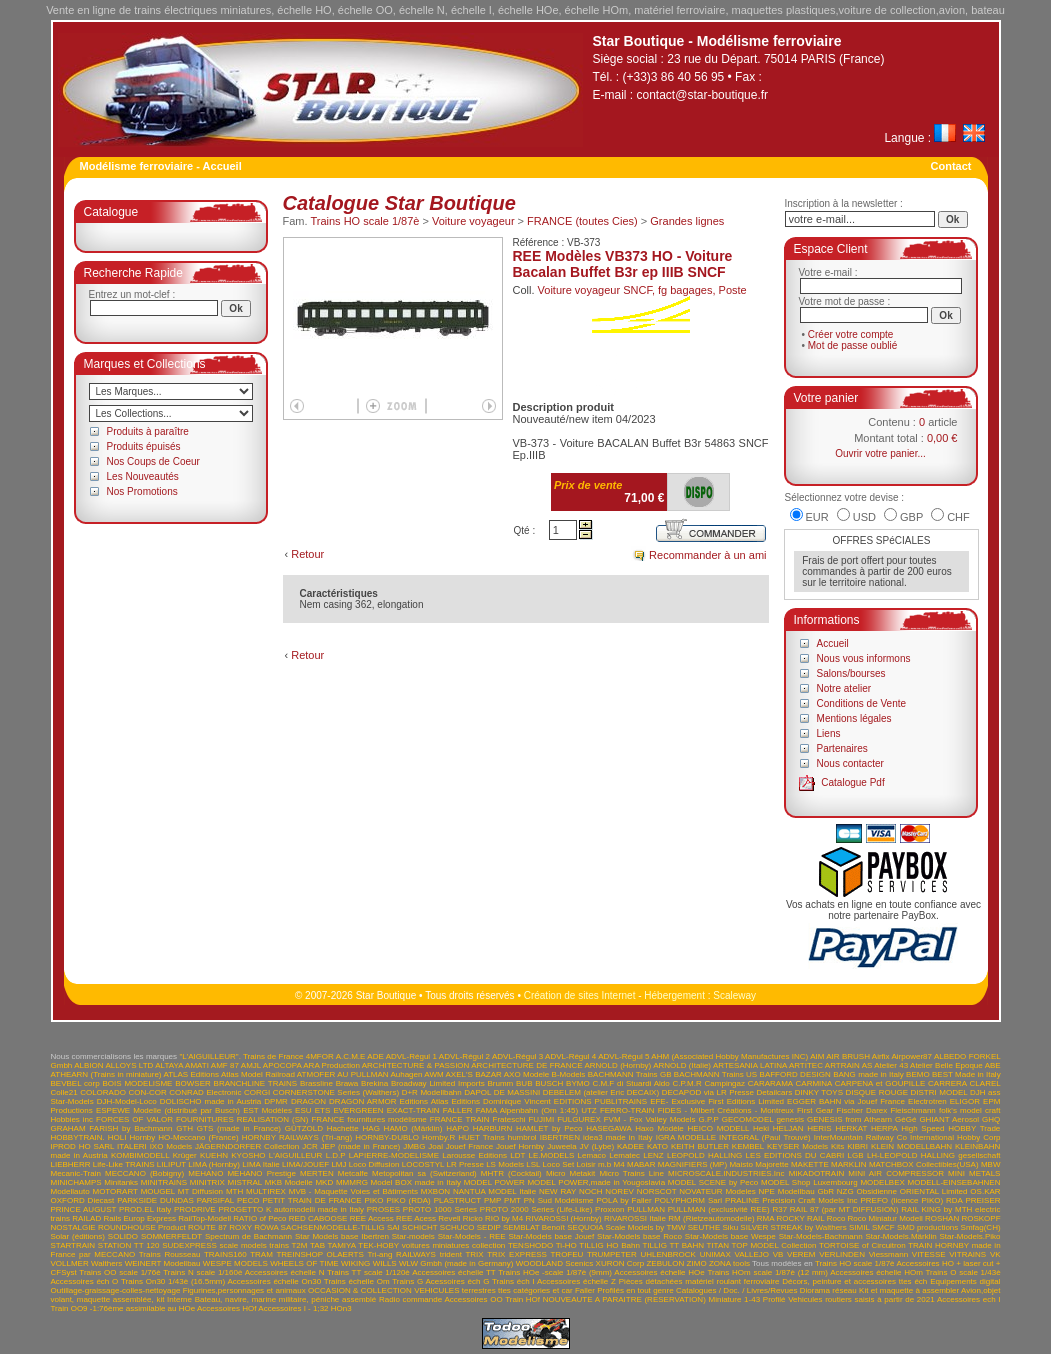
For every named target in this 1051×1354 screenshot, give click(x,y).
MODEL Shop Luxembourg (809, 1182)
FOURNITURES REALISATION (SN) (242, 1119)
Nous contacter (850, 763)
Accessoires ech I (969, 1299)
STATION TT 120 (129, 1245)
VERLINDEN (842, 1254)
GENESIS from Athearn (849, 1119)
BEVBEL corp (75, 1083)
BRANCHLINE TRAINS (256, 1083)
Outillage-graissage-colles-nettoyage (116, 1290)
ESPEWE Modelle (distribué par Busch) (168, 1110)
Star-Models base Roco (639, 1236)
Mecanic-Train (76, 1173)
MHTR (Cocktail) (511, 1173)
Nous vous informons (864, 658)
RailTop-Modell (204, 1218)
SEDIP (489, 1227)
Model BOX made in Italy (416, 1182)
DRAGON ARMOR (362, 1101)
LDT (517, 1155)
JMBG (414, 1146)
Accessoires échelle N (285, 1272)
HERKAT (851, 1128)
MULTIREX (266, 1191)
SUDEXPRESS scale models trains (225, 1245)
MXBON (435, 1191)
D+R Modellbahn (432, 1092)
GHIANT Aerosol (949, 1119)
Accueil (833, 643)
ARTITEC (806, 1065)
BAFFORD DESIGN (795, 1074)
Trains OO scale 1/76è (119, 1272)
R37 (779, 1209)
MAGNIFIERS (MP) (692, 1164)
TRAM (261, 1254)
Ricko (473, 1218)
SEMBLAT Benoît (534, 1227)
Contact (951, 166)
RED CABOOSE (318, 1218)
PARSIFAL (215, 1200)
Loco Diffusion (374, 1164)
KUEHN (214, 1155)
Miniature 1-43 (735, 1299)
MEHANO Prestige (261, 1173)
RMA (765, 1218)
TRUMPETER (612, 1254)
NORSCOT (657, 1191)
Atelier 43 (891, 1065)
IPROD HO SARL (83, 1146)
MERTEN (317, 1173)
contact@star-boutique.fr (703, 95)
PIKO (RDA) (409, 1200)
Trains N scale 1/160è (202, 1272)
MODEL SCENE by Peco (713, 1182)
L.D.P (336, 1155)
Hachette (343, 1128)
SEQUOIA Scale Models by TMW (626, 1227)
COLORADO (103, 1092)
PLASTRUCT (457, 1200)
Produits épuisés (144, 446)
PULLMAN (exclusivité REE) (719, 1209)
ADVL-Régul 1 (411, 1056)
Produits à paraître (148, 431)
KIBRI (857, 1146)
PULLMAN (646, 1209)
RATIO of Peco (259, 1218)
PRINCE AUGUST (84, 1209)
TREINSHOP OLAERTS (319, 1254)
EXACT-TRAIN (413, 1110)
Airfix (881, 1056)
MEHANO (205, 1173)
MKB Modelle (289, 1182)
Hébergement (674, 995)
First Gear (815, 1110)
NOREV (619, 1191)
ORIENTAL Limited (934, 1191)
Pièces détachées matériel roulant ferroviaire (699, 1281)
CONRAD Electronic (205, 1092)
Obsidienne (876, 1191)
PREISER (982, 1200)
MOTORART (114, 1191)
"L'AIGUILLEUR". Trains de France (241, 1056)
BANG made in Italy (868, 1074)
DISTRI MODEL (939, 1092)
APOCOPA (282, 1065)
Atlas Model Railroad (258, 1074)
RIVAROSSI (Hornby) (563, 1218)
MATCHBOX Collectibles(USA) (924, 1164)
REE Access (372, 1218)
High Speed (922, 1128)
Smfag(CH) (981, 1227)
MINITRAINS (164, 1182)
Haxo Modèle (659, 1128)
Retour (307, 554)
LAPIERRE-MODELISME (394, 1155)
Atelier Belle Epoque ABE (955, 1065)
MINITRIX (207, 1182)
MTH (234, 1191)
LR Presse (464, 1164)
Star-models (413, 1236)
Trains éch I (513, 1281)
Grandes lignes (687, 221)
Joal (435, 1146)
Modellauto (70, 1191)
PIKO (373, 1200)
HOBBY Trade (974, 1128)
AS (867, 1065)
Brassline (316, 1083)
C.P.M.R (687, 1083)
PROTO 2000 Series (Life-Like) (536, 1209)
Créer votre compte (851, 334)
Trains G (407, 1281)
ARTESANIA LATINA (750, 1065)
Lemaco (592, 1155)
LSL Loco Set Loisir (560, 1164)
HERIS (819, 1128)
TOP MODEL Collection (774, 1245)
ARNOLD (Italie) (682, 1065)
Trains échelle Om (357, 1281)
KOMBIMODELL (140, 1155)
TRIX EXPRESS (517, 1254)
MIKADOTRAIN (817, 1173)
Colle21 (64, 1092)
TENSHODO (530, 1245)
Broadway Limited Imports (438, 1083)
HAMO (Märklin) (413, 1128)
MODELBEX (882, 1182)
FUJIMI (541, 1119)
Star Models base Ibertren (342, 1236)
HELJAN (788, 1128)
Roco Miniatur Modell (885, 1218)
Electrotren (927, 1101)
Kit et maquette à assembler (909, 1290)
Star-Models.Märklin (901, 1236)
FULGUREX (579, 1119)
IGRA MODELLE (686, 1137)
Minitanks (121, 1182)
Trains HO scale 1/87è (364, 221)
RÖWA (266, 1227)
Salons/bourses (851, 673)
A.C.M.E (351, 1056)
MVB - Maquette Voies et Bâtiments (353, 1191)
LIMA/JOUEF (305, 1164)
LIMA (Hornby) (214, 1164)
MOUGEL (158, 1191)
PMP (492, 1200)
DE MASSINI (517, 1092)
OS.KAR (985, 1191)
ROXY (240, 1227)
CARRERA (947, 1083)
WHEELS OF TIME (304, 1263)
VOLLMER (70, 1263)
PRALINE (742, 1200)
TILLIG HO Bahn (609, 1245)
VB (778, 1254)
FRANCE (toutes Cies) (582, 221)
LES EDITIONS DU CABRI (795, 1155)
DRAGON (308, 1101)
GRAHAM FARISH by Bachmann (112, 1128)
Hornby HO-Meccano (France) (184, 1137)
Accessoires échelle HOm (876, 1272)
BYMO (578, 1083)
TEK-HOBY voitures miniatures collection (431, 1245)
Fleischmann (912, 1110)
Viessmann (888, 1254)
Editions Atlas (424, 1101)
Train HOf (522, 1299)
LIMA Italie (260, 1164)
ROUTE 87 (207, 1227)
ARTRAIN (842, 1065)
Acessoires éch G (458, 1281)
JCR (310, 1146)
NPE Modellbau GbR (795, 1191)
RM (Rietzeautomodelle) (711, 1218)
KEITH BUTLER (700, 1146)
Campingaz (725, 1083)
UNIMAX (715, 1254)
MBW (991, 1164)
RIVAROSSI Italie (635, 1218)
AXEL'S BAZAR (474, 1074)
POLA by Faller (623, 1200)
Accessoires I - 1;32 (293, 1308)
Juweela (561, 1146)
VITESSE (929, 1254)
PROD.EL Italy (145, 1209)
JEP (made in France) (361, 1146)
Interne (179, 1299)
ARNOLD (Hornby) (617, 1065)
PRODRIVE (195, 1209)
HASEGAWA (608, 1128)
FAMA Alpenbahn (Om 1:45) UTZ (536, 1110)
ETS (323, 1110)
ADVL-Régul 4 (570, 1056)
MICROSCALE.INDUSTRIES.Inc (726, 1173)
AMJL (251, 1065)
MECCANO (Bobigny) (144, 1173)
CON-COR (147, 1092)
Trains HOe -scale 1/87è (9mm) (555, 1272)
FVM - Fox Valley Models (650, 1119)
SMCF (883, 1227)
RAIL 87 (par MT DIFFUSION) (844, 1209)
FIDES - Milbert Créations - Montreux (726, 1110)
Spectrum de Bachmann (248, 1236)
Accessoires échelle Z (576, 1281)
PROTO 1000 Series (440, 1209)
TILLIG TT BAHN (673, 1245)
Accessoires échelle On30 (275, 1281)
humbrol (522, 1137)
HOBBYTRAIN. (78, 1137)
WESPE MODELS (235, 1263)
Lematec (624, 1155)
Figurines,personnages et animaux (244, 1290)
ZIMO (697, 1263)
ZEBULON (665, 1263)
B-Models (569, 1074)
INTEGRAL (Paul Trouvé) (765, 1137)
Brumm (500, 1083)
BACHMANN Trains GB (630, 1074)
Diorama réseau (828, 1290)
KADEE (630, 1146)
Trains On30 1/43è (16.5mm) (173, 1281)
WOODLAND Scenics (554, 1263)
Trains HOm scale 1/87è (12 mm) (767, 1272)
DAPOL (477, 1092)
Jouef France (469, 1146)
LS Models (505, 1164)
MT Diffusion (200, 1191)
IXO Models (171, 1146)
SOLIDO (123, 1236)
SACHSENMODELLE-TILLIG (333, 1227)
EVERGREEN (358, 1110)
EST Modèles (267, 1110)
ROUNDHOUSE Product (142, 1227)
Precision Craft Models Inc (809, 1200)
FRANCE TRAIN (460, 1119)
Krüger (185, 1155)
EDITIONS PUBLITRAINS (600, 1101)
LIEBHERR (71, 1164)
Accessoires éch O (85, 1281)
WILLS (385, 1263)
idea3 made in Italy (618, 1137)
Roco (836, 1218)
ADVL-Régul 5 (623, 1056)
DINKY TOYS (819, 1092)
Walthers (106, 1263)
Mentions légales (854, 718)
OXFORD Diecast (83, 1200)
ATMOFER (316, 1074)
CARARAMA (770, 1083)
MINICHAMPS (76, 1182)
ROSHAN (942, 1218)
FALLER (458, 1110)
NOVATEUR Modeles (717, 1191)
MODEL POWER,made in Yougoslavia (596, 1182)
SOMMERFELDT (171, 1236)
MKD (324, 1182)
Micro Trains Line (631, 1173)
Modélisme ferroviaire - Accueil (161, 166)
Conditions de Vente (862, 703)
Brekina (374, 1083)
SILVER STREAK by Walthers (793, 1227)
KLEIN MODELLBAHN (911, 1146)
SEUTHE (704, 1227)
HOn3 (341, 1308)
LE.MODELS (551, 1155)
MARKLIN (849, 1164)
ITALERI (132, 1146)
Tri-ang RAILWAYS (401, 1254)
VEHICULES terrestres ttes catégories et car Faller (504, 1290)
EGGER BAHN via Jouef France (846, 1101)
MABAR (641, 1164)
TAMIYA (342, 1245)
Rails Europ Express (139, 1218)
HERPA (884, 1128)
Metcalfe (353, 1173)
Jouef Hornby (520, 1146)
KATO (657, 1146)
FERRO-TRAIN (627, 1110)
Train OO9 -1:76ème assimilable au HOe (123, 1308)
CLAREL (985, 1083)
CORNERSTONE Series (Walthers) (336, 1092)
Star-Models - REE (472, 1236)
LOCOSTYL (423, 1164)
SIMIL (859, 1227)
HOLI (117, 1137)
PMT (512, 1200)
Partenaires (842, 748)
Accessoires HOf (227, 1308)
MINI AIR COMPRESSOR (896, 1173)
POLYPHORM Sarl (689, 1200)
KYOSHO (248, 1155)
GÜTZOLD (304, 1128)
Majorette (771, 1164)
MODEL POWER (494, 1182)
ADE (375, 1056)
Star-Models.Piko (970, 1236)
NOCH (591, 1191)
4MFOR (320, 1056)
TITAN (718, 1245)
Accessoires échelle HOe (659, 1272)
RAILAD (86, 1218)
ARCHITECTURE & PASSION (416, 1065)
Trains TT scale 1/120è (368, 1272)
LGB (856, 1155)
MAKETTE (810, 1164)
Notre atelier (844, 688)
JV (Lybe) (596, 1146)
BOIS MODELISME (137, 1083)
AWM (433, 1074)
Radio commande (410, 1299)
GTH (184, 1128)
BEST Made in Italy (966, 1074)
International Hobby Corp (955, 1137)
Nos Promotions (142, 491)
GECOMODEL (748, 1119)
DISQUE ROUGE (877, 1092)
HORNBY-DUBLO (387, 1137)
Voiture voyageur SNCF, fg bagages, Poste (642, 290)
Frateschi (509, 1119)
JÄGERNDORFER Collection (247, 1146)
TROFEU (566, 1254)
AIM (817, 1056)
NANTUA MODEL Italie (494, 1191)
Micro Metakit (570, 1173)
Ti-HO (566, 1245)
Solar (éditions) (78, 1236)
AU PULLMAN (362, 1074)
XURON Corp (620, 1263)
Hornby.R (438, 1137)
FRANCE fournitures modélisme (368, 1119)
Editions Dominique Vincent (500, 1101)
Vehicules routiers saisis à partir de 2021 (861, 1299)
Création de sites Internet (580, 995)
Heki (761, 1128)
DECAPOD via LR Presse (708, 1092)
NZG (845, 1191)
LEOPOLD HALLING (704, 1155)
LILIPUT (171, 1164)
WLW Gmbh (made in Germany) (456, 1263)
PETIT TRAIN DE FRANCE (312, 1200)
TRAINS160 (225, 1254)
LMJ (338, 1164)
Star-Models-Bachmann (821, 1236)
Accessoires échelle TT (453, 1272)
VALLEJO (751, 1254)
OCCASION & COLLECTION (360, 1290)
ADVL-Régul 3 (517, 1056)
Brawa (347, 1083)
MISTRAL (245, 1182)
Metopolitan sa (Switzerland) (424, 1173)
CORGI (257, 1092)
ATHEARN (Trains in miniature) (106, 1074)
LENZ (653, 1155)
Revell (449, 1218)
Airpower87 (912, 1056)
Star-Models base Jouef (552, 1236)
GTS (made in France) (239, 1128)
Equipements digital (965, 1281)
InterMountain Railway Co (860, 1137)
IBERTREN (560, 1137)
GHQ (991, 1119)
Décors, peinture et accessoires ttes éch (854, 1281)
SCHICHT (419, 1227)
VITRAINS (967, 1254)
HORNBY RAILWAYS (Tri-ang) (297, 1137)
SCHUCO (457, 1227)
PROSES (383, 1209)
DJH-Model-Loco (127, 1101)
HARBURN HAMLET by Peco (528, 1128)
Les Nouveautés (143, 476)
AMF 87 (225, 1065)
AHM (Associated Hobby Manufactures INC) (729, 1056)
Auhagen (406, 1074)
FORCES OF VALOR (134, 1119)
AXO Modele (526, 1074)
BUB (524, 1083)
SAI (393, 1227)
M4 (619, 1164)
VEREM (801, 1254)
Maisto (741, 1164)
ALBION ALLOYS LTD (113, 1065)
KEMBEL (748, 1146)
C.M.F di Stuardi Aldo (630, 1083)
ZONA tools (729, 1263)
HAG (371, 1128)
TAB (317, 1245)
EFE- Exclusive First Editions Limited (717, 1101)
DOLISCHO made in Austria (211, 1101)
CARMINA (814, 1083)
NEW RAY (557, 1191)
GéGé (905, 1119)
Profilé (774, 1299)
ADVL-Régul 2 (464, 1056)
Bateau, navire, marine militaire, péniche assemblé (286, 1299)
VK (995, 1254)
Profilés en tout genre (635, 1290)
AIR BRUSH (848, 1056)
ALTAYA (169, 1065)
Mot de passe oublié (853, 345)
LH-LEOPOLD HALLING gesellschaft (934, 1155)
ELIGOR (965, 1101)
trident (451, 1254)
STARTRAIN (73, 1245)
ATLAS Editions (191, 1074)
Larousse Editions (474, 1155)
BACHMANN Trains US (715, 1074)
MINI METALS (974, 1173)
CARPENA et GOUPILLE (880, 1083)
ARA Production (331, 1065)
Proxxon (609, 1209)
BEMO (918, 1074)
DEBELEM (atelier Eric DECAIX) (601, 1092)
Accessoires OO (473, 1299)
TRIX (474, 1254)
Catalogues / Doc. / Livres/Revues (736, 1290)
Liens (829, 733)
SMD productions (927, 1227)
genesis (790, 1119)
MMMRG (352, 1182)
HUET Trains (481, 1137)
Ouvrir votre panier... (880, 453)
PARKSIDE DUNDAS (155, 1200)
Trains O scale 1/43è (963, 1272)
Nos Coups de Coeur (153, 461)
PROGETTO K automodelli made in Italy (291, 1209)
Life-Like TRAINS (124, 1164)
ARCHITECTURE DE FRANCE (526, 1065)
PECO (248, 1200)
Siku (731, 1227)
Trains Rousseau (170, 1254)
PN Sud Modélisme (559, 1200)
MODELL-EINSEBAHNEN (954, 1182)
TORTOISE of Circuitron (862, 1245)
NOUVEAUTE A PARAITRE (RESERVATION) (624, 1299)
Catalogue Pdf (852, 782)
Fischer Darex (862, 1110)
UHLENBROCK (668, 1254)
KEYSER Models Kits (805, 1146)
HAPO (457, 1128)
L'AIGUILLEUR (296, 1155)
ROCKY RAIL (800, 1218)
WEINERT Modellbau (163, 1263)
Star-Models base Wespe (730, 1236)
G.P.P (709, 1119)
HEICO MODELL (719, 1128)
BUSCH (549, 1083)
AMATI (197, 1065)
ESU (303, 1110)
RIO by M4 (504, 1218)
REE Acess (416, 1218)
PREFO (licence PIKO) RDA (911, 1200)
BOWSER (193, 1083)
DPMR (276, 1101)
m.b (604, 1164)
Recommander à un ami (707, 555)
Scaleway (734, 995)
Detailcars (775, 1092)
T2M (299, 1245)
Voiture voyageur (473, 221)
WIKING (355, 1263)
